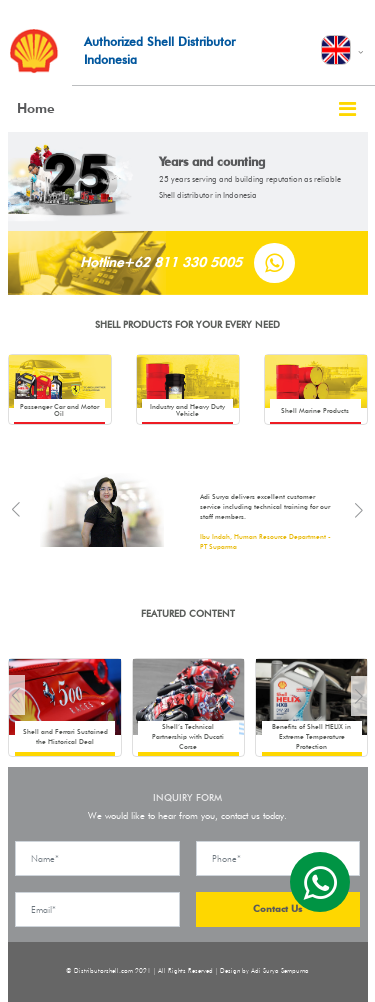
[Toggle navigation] (347, 109)
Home (36, 108)
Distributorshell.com (103, 971)
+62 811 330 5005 (182, 262)
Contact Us (277, 908)
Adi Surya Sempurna (280, 971)
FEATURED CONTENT (188, 613)
